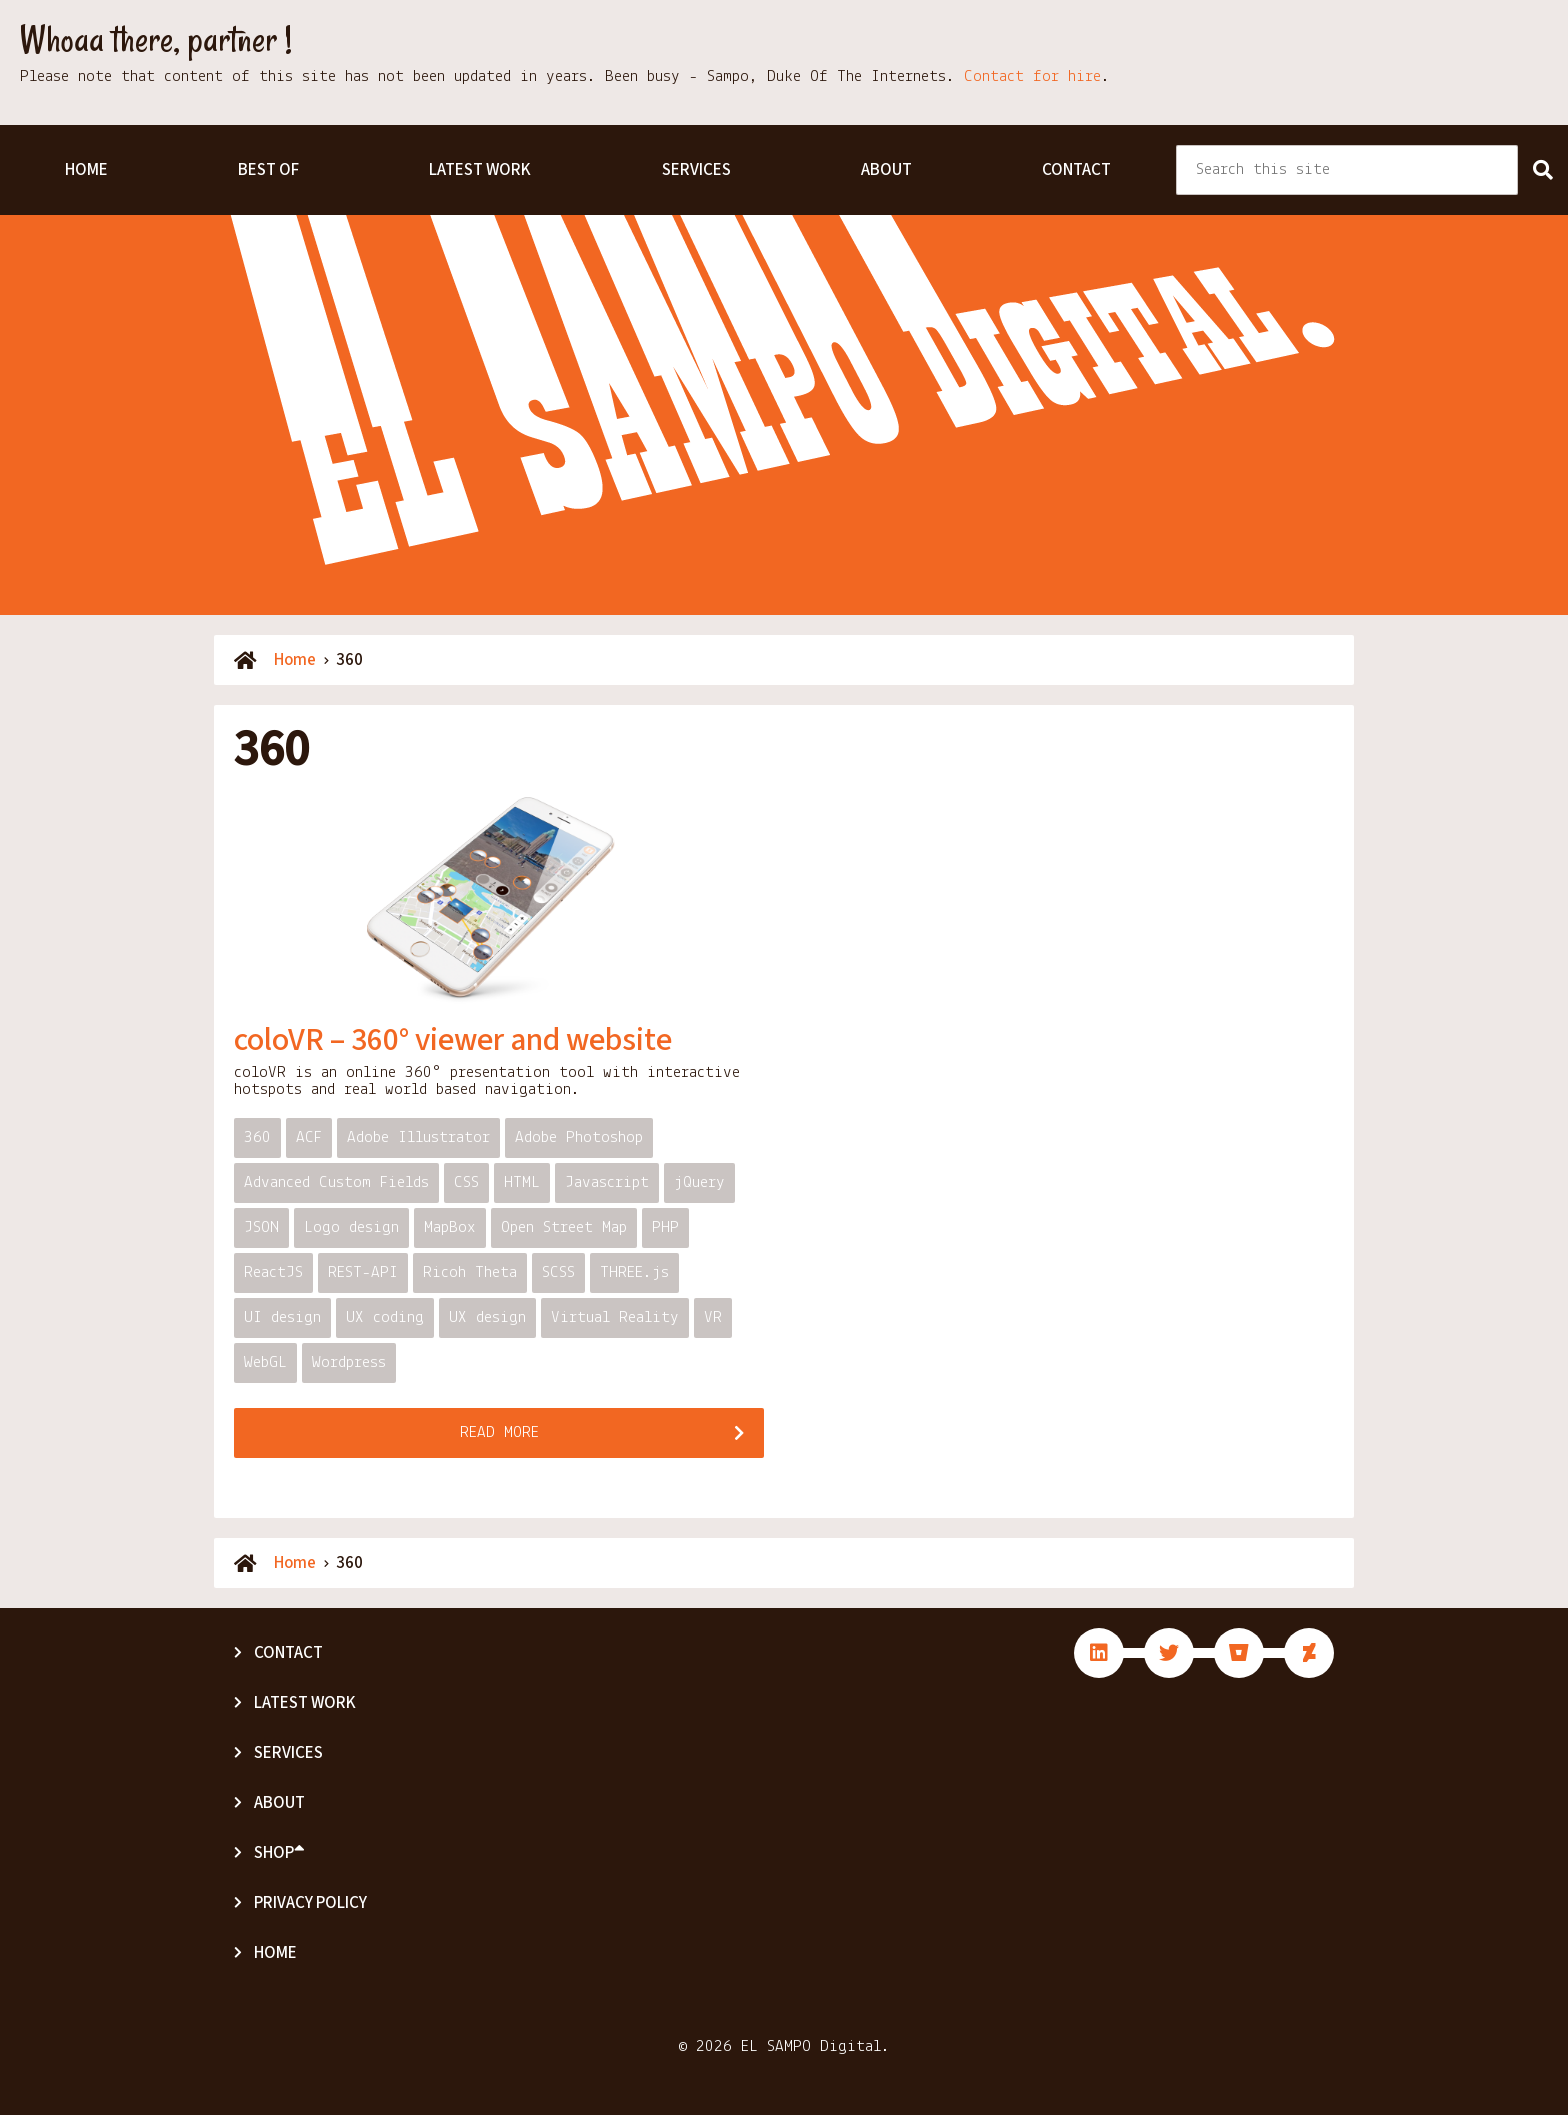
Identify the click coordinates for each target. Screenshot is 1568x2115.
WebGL (265, 1362)
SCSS (558, 1272)
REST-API (363, 1272)
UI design (282, 1317)
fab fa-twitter (1169, 1653)
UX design (487, 1317)
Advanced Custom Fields (336, 1182)
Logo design (351, 1227)
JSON (261, 1227)
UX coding (385, 1317)
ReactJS (273, 1272)
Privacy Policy (310, 1903)
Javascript (607, 1182)
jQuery (699, 1182)
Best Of (268, 170)
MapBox (450, 1227)
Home (86, 170)
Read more (499, 1432)
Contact (1076, 170)
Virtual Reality (615, 1317)
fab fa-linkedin (1099, 1653)
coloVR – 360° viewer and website (453, 1040)
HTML (522, 1182)
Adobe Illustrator (418, 1137)
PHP (665, 1227)
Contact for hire (1032, 76)
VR (713, 1317)
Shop (279, 1853)
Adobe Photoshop (579, 1137)
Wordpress (349, 1362)
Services (696, 170)
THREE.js (634, 1272)
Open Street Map (564, 1227)
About (886, 170)
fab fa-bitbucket (1239, 1653)
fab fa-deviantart (1309, 1653)
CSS (466, 1182)
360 (257, 1137)
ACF (309, 1137)
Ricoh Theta (470, 1272)
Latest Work (480, 170)
